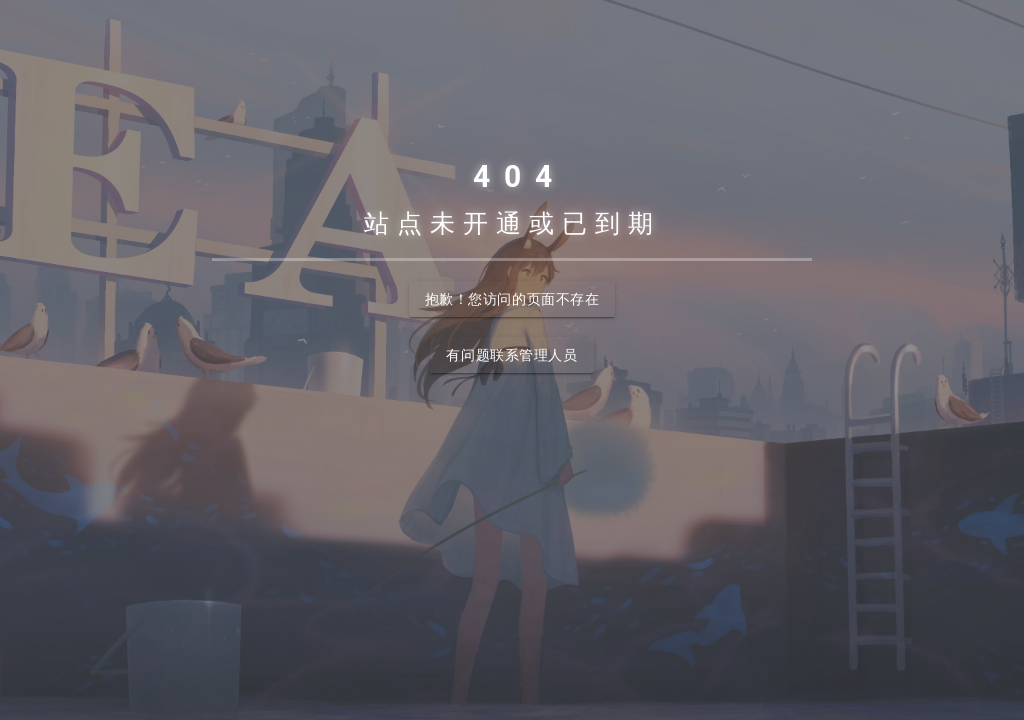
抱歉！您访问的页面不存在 (512, 299)
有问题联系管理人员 (511, 355)
